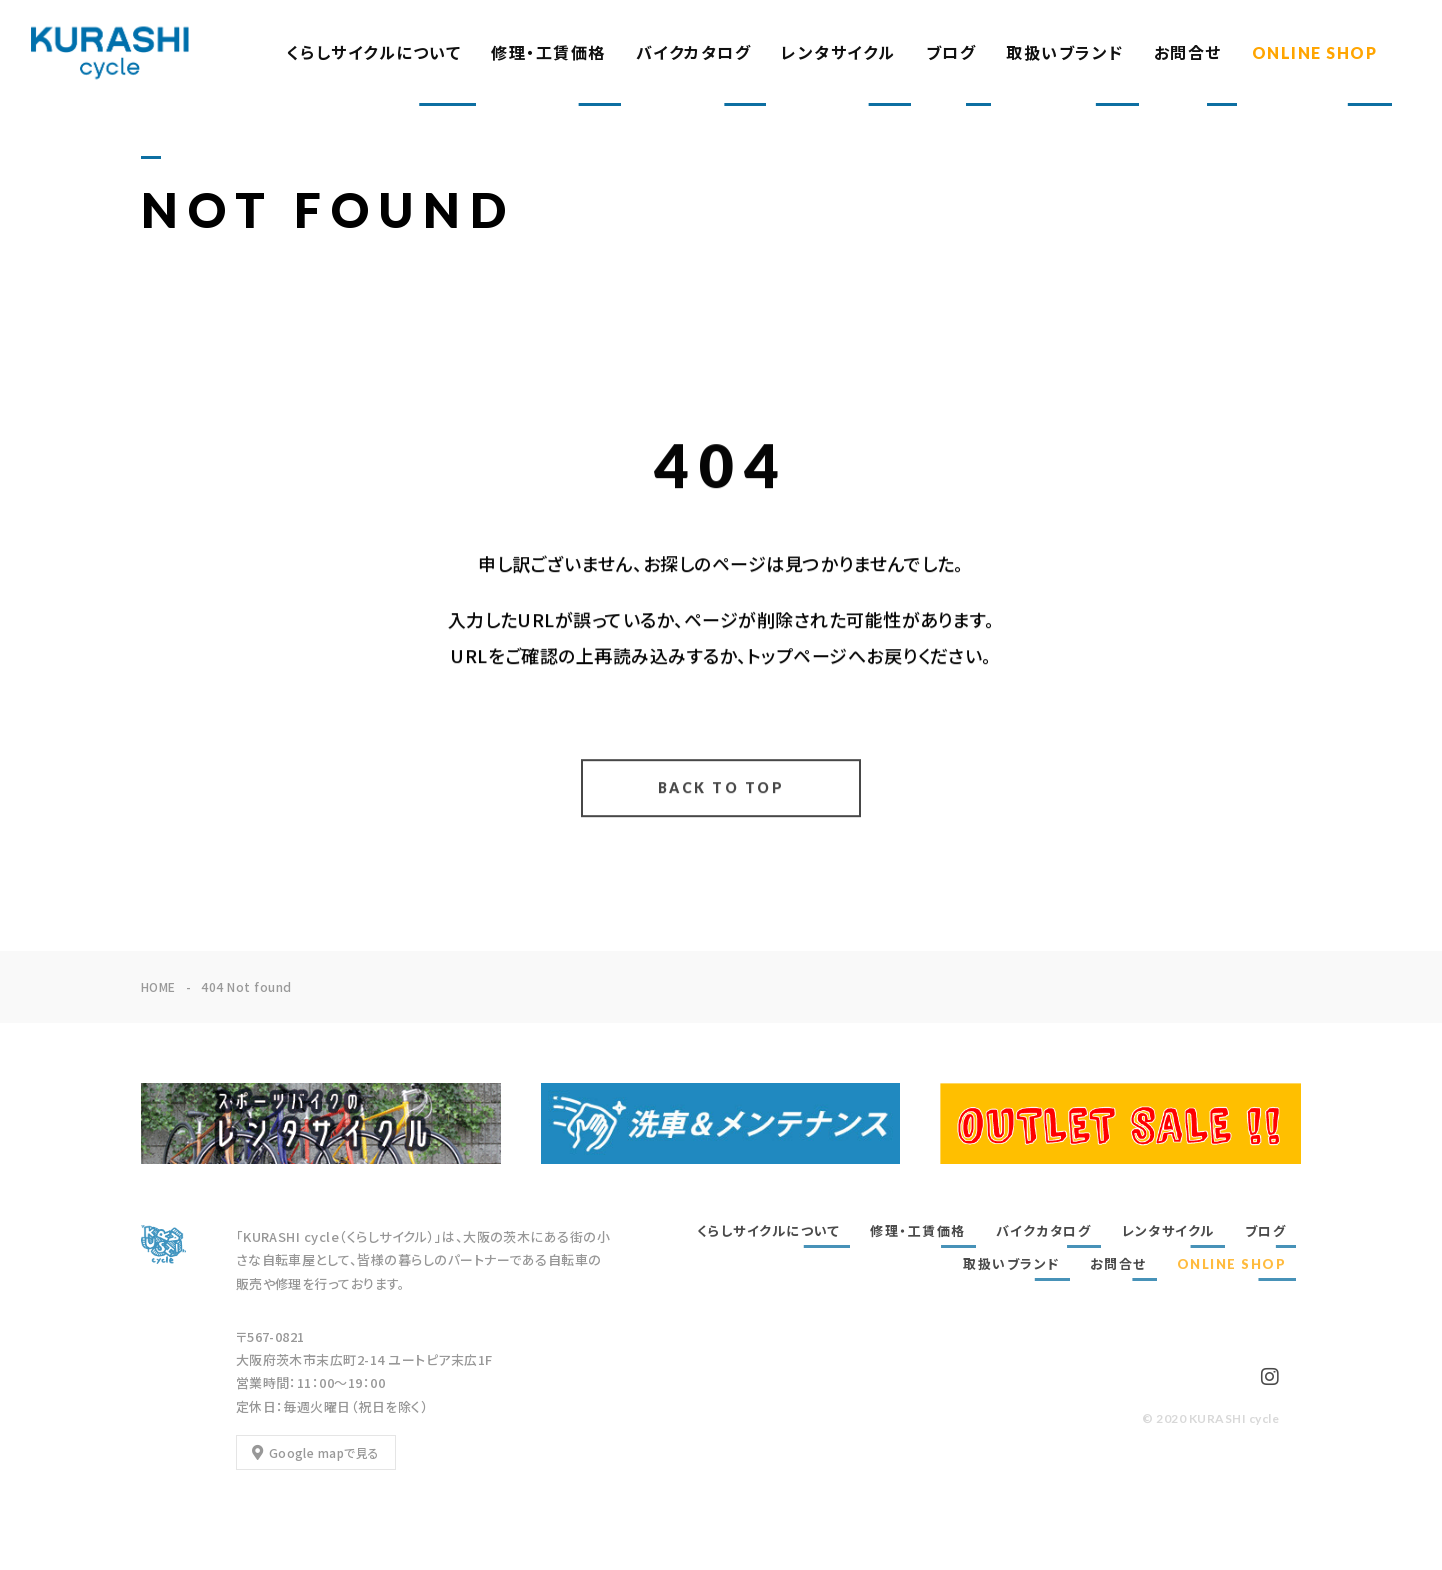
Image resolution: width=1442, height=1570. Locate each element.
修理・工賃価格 (548, 52)
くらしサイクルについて (374, 52)
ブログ (951, 52)
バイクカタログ (694, 52)
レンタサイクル (838, 52)
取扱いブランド (1065, 52)
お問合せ (1188, 52)
